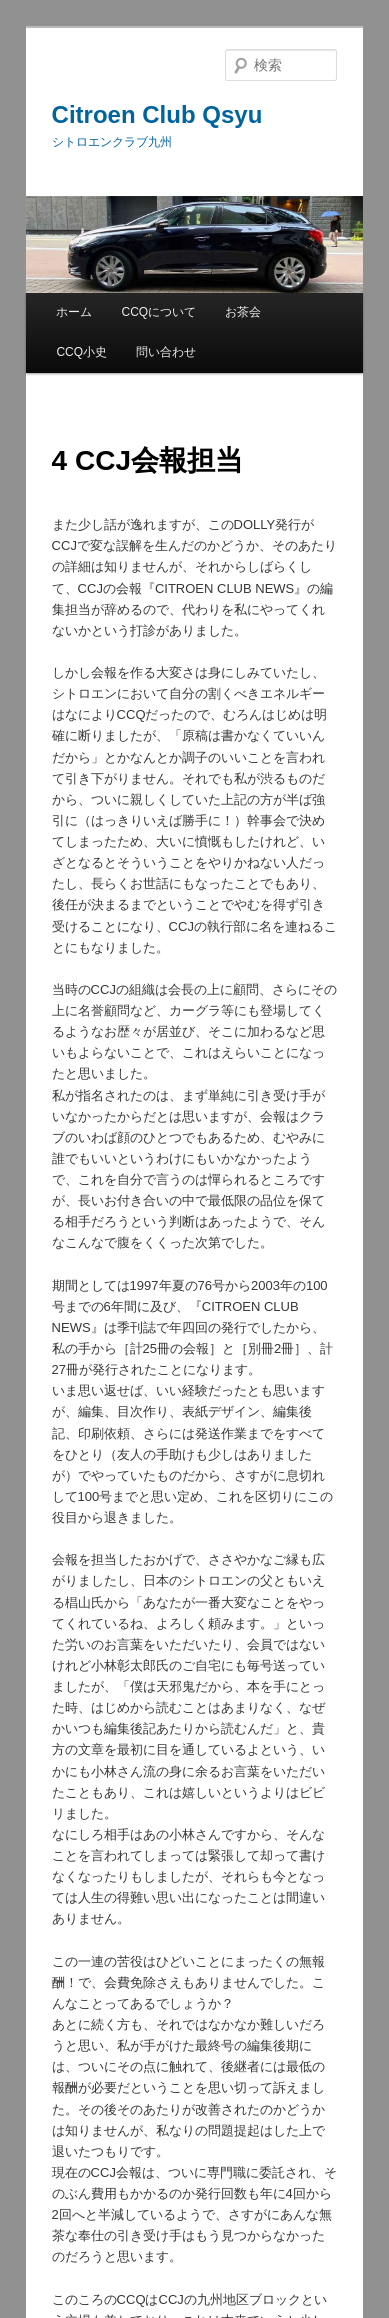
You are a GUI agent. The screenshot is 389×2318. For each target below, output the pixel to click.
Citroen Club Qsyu (157, 114)
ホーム (74, 312)
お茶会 (243, 312)
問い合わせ (166, 352)
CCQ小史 (81, 352)
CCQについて (159, 312)
